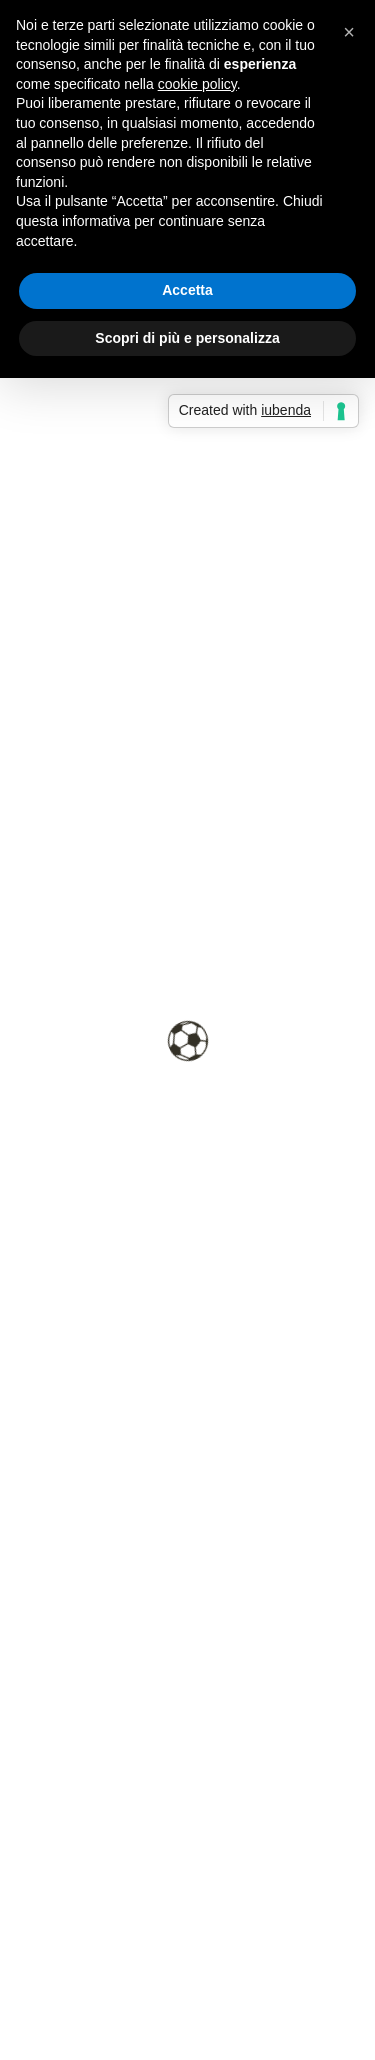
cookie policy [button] (197, 84)
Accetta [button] (187, 290)
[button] (349, 32)
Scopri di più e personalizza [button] (187, 338)
